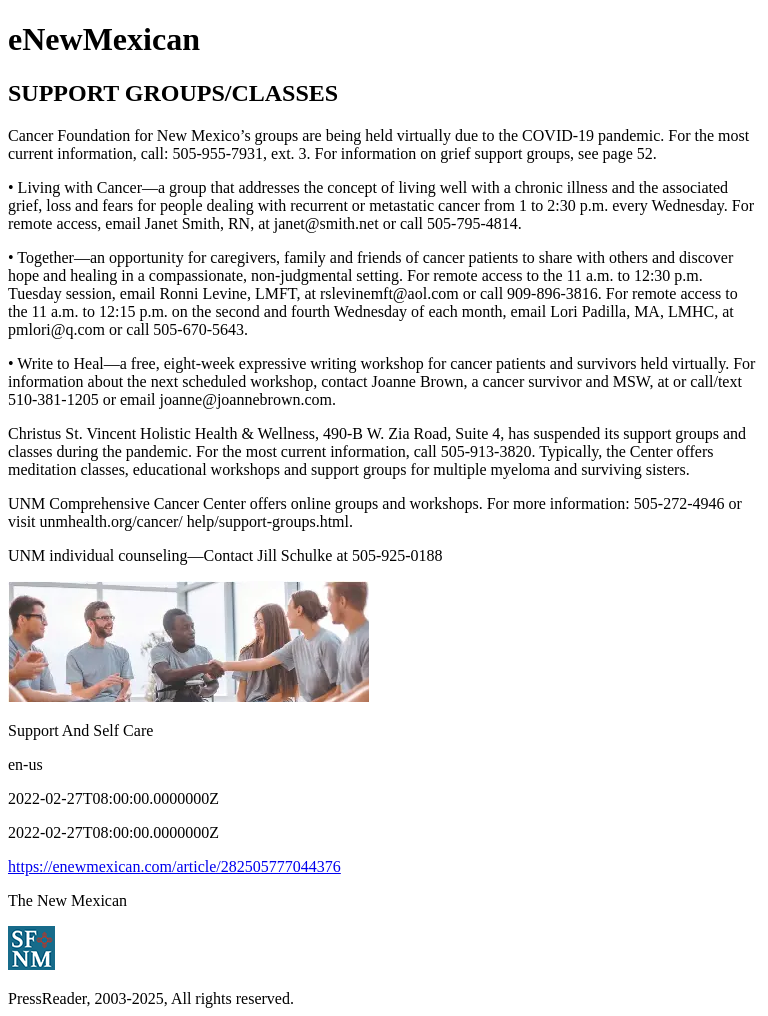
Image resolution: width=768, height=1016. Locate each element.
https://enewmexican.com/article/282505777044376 (174, 866)
